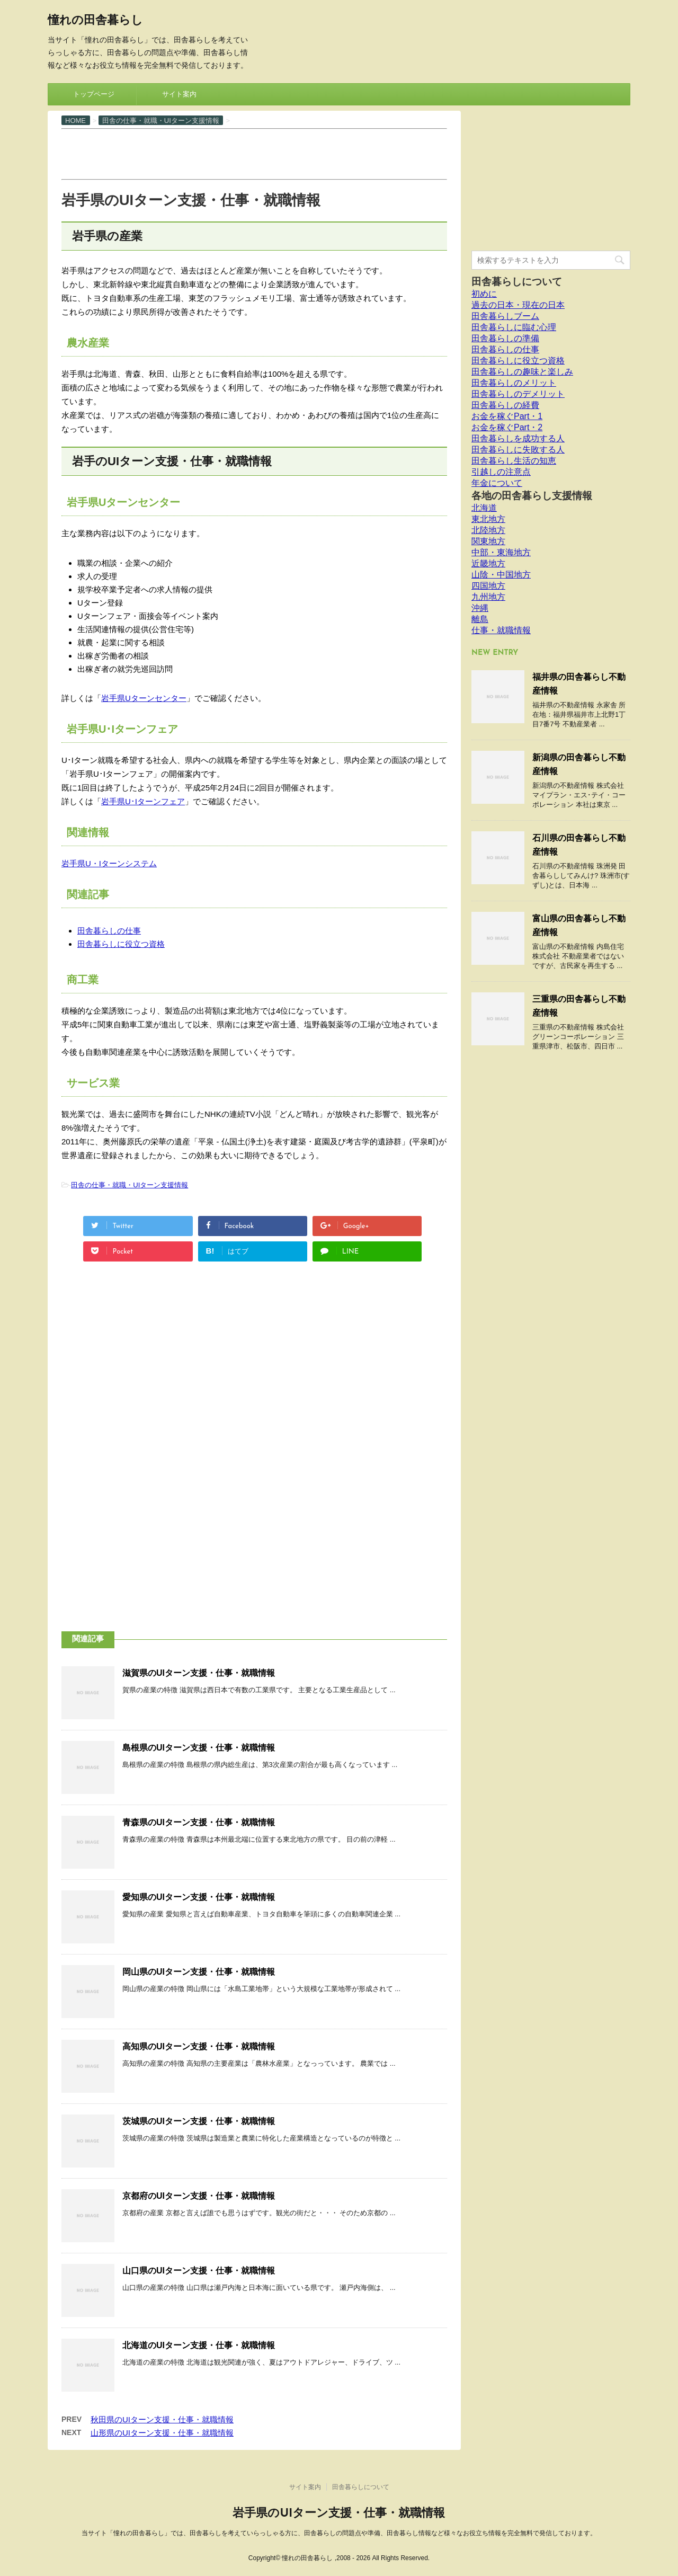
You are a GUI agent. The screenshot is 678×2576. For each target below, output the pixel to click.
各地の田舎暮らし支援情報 (531, 495)
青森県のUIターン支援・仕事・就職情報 (198, 1822)
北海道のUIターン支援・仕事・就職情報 (198, 2345)
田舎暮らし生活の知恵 (513, 460)
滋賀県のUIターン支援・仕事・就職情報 (198, 1672)
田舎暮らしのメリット (513, 382)
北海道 (484, 507)
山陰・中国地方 (501, 574)
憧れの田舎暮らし (95, 21)
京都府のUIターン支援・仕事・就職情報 (198, 2195)
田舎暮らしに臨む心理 (513, 327)
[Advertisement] (254, 153)
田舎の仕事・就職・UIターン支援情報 (129, 1185)
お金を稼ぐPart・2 (506, 427)
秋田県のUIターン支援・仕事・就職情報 (162, 2419)
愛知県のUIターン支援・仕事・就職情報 (198, 1897)
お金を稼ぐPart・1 (506, 416)
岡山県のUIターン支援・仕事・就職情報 (198, 1971)
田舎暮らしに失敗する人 (518, 449)
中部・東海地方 (501, 552)
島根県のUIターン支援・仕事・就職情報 (198, 1747)
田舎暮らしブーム (505, 316)
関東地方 (488, 541)
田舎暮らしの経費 (505, 405)
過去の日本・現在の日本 (518, 304)
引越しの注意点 (501, 471)
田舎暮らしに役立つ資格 (121, 943)
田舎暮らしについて (516, 281)
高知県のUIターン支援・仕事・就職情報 (198, 2046)
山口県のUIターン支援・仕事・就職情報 (198, 2270)
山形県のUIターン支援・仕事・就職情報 (162, 2432)
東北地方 (488, 518)
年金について (496, 482)
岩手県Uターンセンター (143, 698)
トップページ (93, 94)
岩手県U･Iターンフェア (143, 801)
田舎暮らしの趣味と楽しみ (522, 371)
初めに (484, 293)
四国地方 (488, 585)
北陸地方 (488, 530)
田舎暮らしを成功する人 (518, 438)
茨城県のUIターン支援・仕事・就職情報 (198, 2121)
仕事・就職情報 (501, 630)
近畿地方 (488, 563)
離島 (479, 619)
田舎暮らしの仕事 (109, 930)
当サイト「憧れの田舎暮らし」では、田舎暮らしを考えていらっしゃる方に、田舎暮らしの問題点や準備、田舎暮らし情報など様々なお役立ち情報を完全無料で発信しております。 (339, 2533)
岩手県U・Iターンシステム (109, 863)
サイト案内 (179, 94)
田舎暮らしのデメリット (518, 393)
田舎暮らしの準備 (505, 338)
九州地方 (488, 596)
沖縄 (479, 607)
